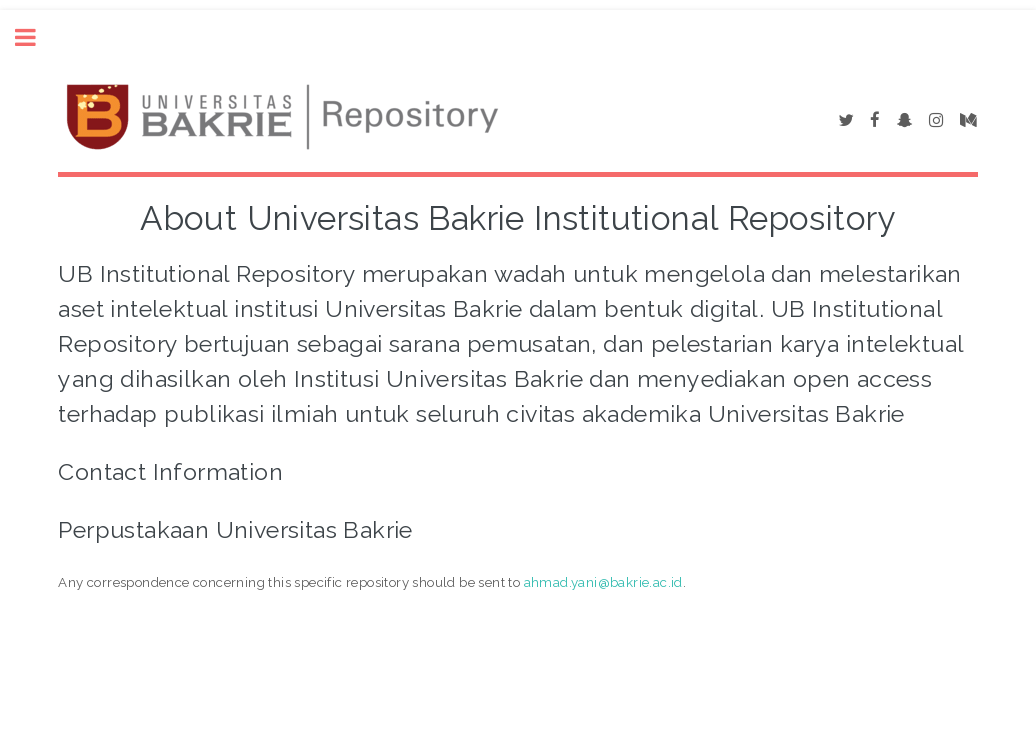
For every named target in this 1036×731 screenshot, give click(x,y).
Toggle (36, 37)
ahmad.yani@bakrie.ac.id (603, 582)
